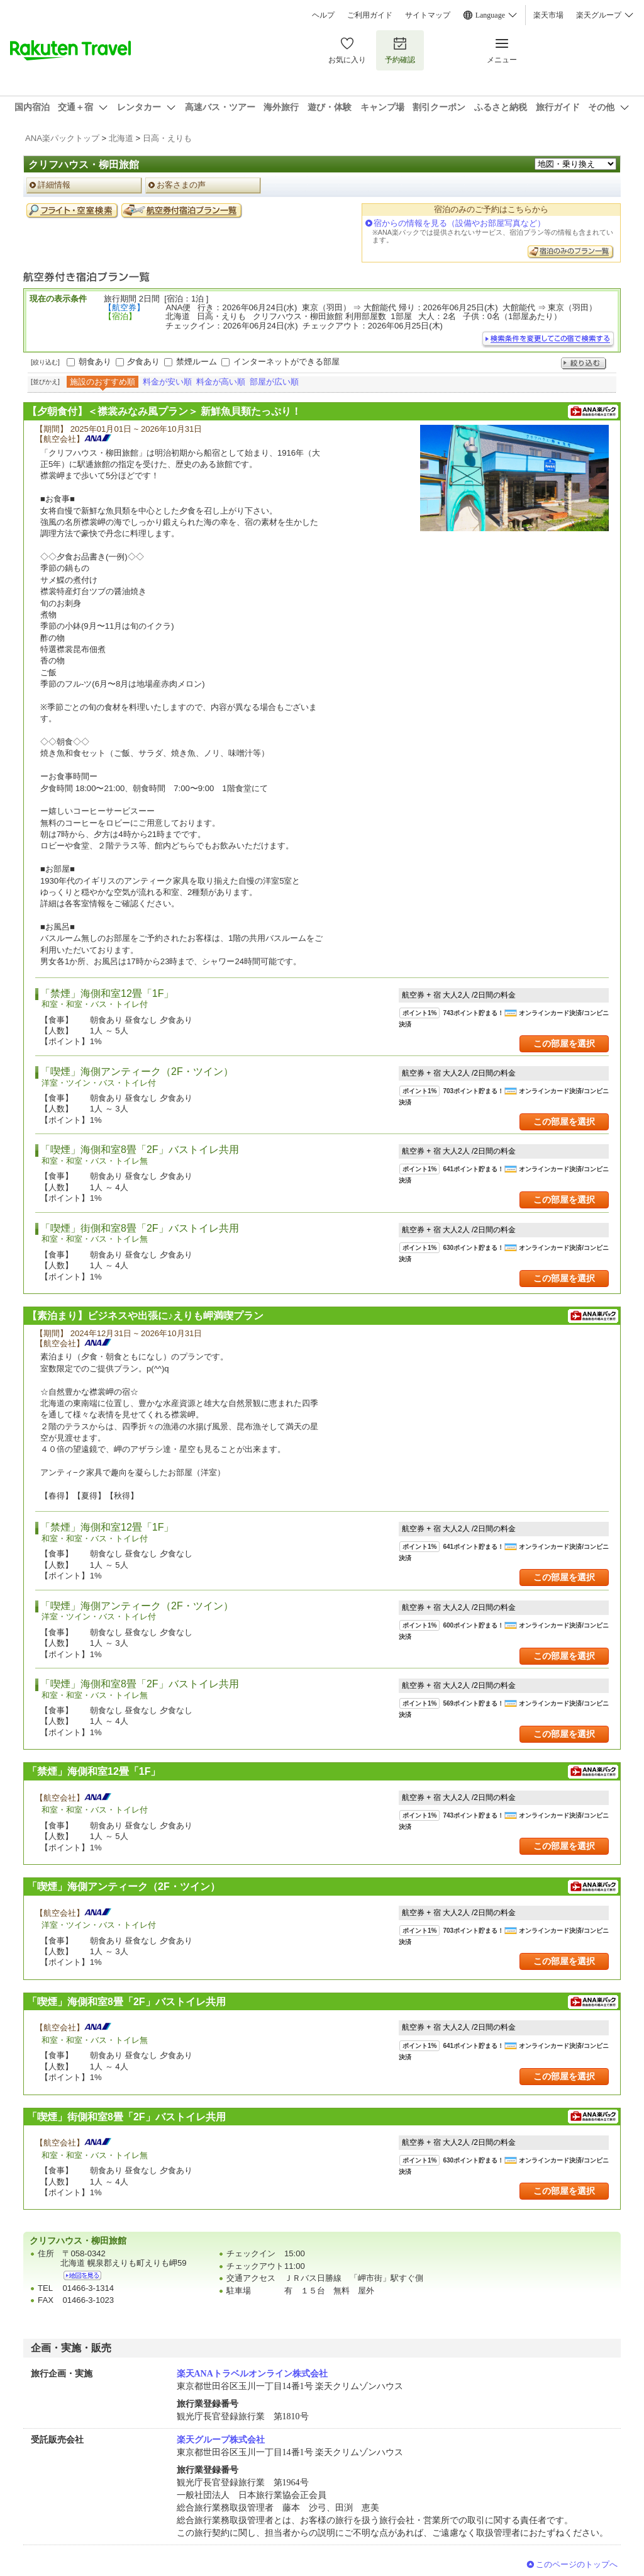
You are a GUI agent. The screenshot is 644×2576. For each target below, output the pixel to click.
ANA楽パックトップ (62, 138)
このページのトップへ (577, 2564)
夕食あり (143, 361)
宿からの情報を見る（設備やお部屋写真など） (459, 223)
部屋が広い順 (274, 381)
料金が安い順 (167, 381)
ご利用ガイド (369, 15)
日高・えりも (167, 138)
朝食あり (95, 361)
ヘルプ (323, 15)
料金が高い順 (220, 381)
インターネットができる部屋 (286, 361)
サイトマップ (427, 15)
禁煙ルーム (196, 361)
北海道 (121, 138)
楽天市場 (548, 15)
